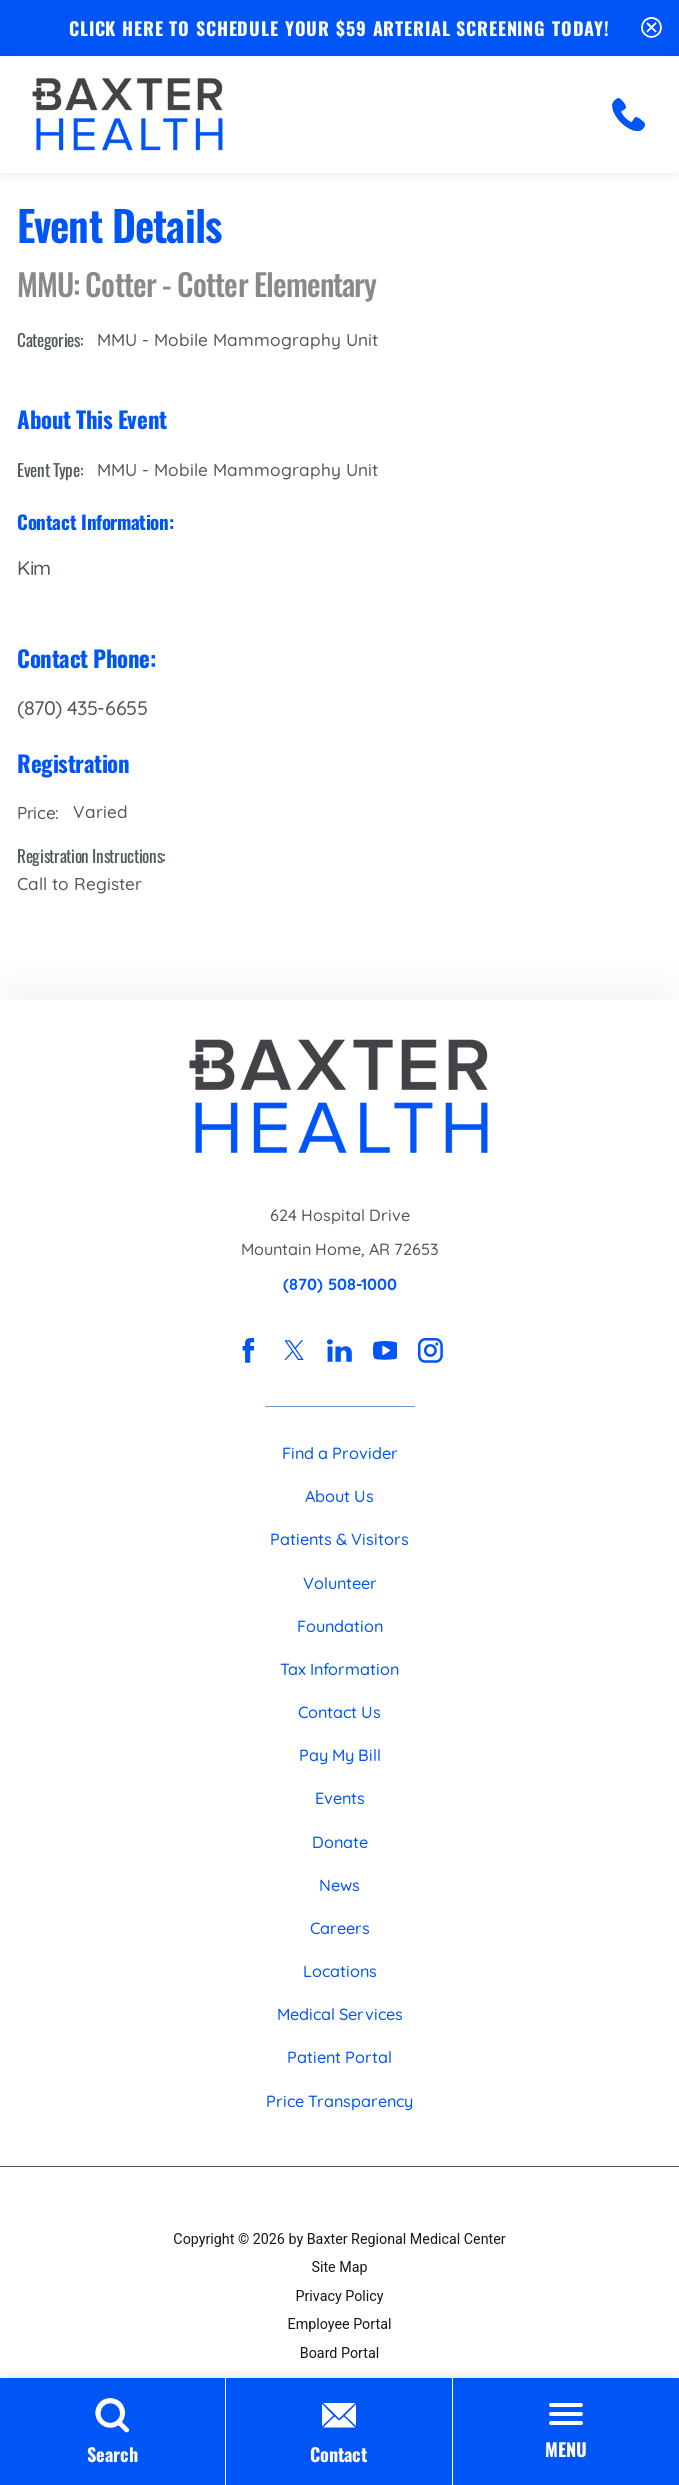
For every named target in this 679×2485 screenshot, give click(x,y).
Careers (340, 1928)
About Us (339, 1496)
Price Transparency (339, 2101)
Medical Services (340, 2014)
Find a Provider (340, 1453)
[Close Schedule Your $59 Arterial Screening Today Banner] (651, 28)
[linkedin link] (339, 1350)
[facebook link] (248, 1350)
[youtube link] (385, 1350)
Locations (340, 1971)
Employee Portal (340, 2324)
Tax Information (339, 1669)
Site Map (339, 2267)
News (339, 1885)
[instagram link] (430, 1350)
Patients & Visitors (339, 1539)
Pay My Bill (340, 1755)
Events (340, 1798)
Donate (340, 1842)
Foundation (340, 1626)
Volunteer (340, 1583)
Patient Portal (339, 2057)
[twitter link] (294, 1350)
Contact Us (339, 1712)
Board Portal (339, 2353)
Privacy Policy (339, 2296)
